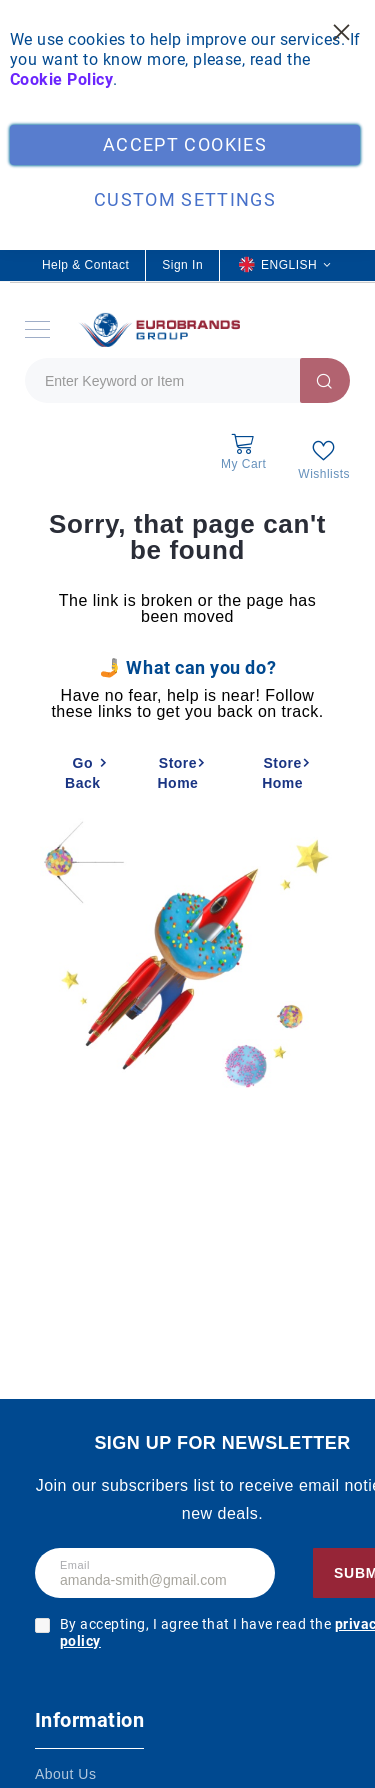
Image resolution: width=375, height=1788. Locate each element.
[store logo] (157, 329)
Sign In (182, 265)
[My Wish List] (324, 459)
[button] (284, 265)
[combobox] (187, 380)
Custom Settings (185, 199)
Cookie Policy (61, 79)
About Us (65, 1774)
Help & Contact (85, 265)
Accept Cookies (185, 144)
